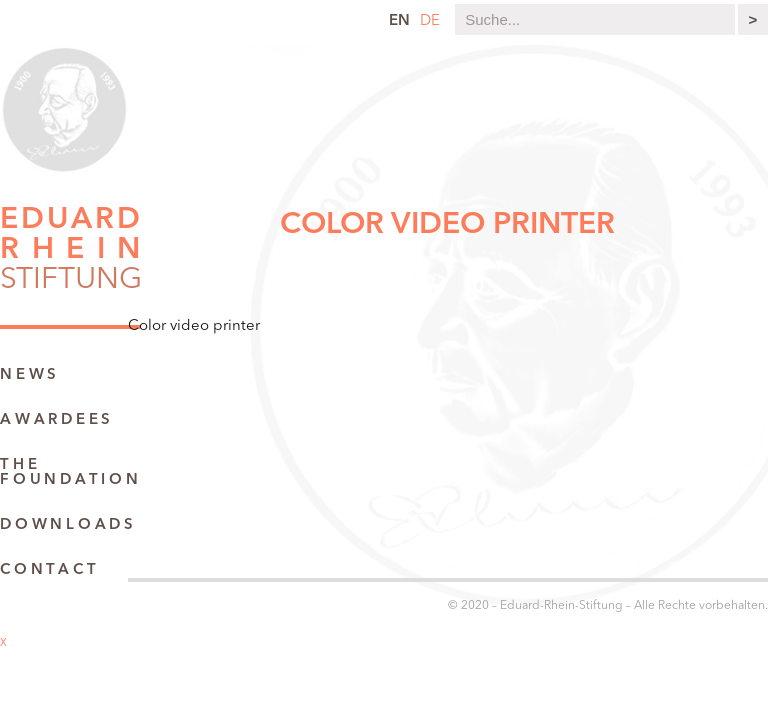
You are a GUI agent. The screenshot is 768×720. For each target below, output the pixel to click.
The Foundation (71, 473)
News (30, 375)
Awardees (57, 420)
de (430, 21)
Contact (49, 570)
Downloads (68, 525)
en (399, 21)
